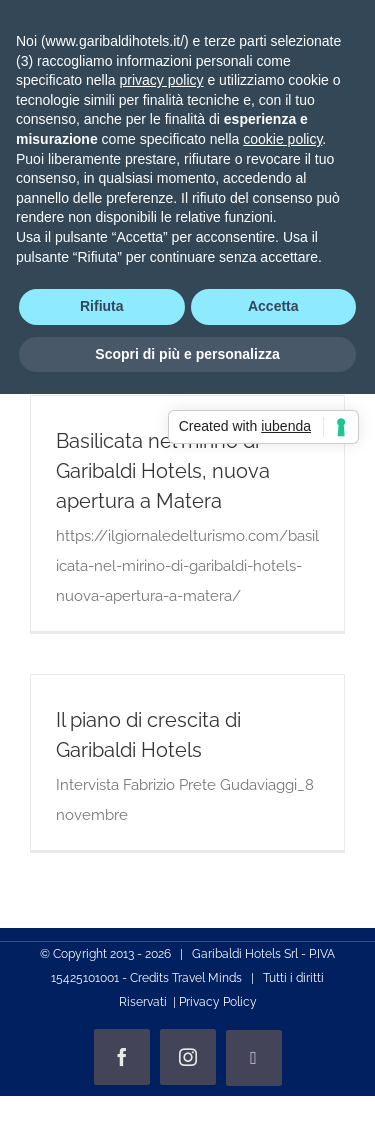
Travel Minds (207, 978)
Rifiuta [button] (102, 306)
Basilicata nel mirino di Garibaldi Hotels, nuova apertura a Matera (163, 471)
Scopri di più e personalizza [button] (187, 354)
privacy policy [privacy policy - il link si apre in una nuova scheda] (162, 80)
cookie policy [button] (282, 139)
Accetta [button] (273, 306)
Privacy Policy (218, 1002)
